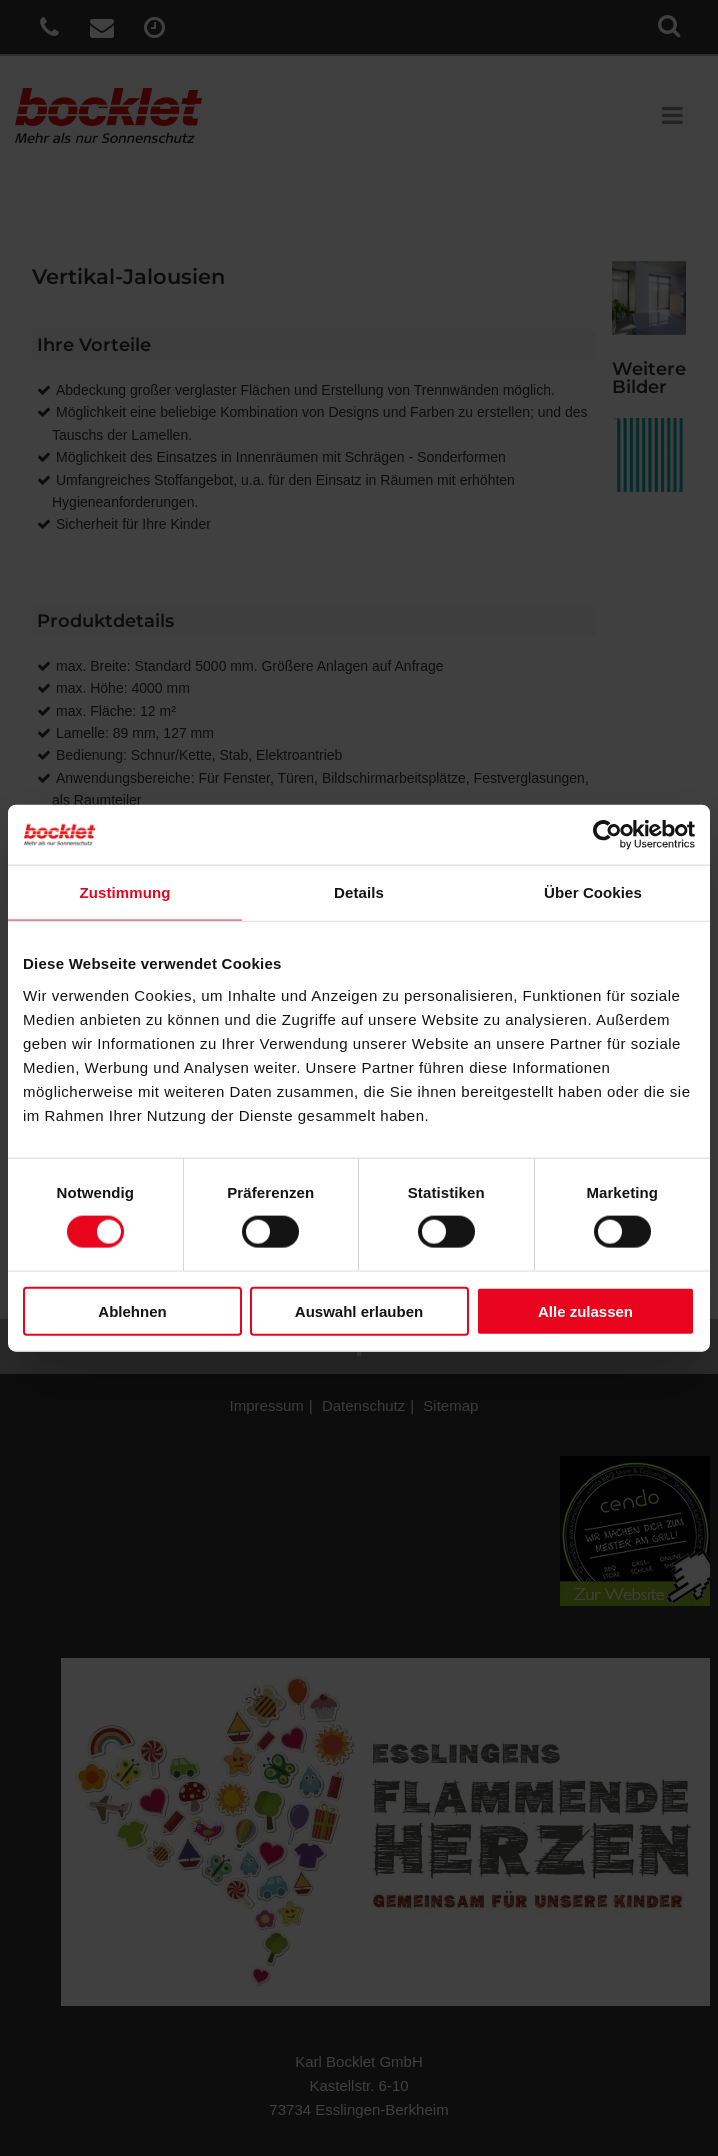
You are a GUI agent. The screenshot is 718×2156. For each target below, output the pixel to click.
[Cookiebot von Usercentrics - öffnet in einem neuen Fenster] (607, 835)
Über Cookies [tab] (593, 892)
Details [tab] (359, 892)
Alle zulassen (585, 1310)
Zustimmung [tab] (125, 892)
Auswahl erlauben (359, 1310)
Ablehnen (132, 1310)
